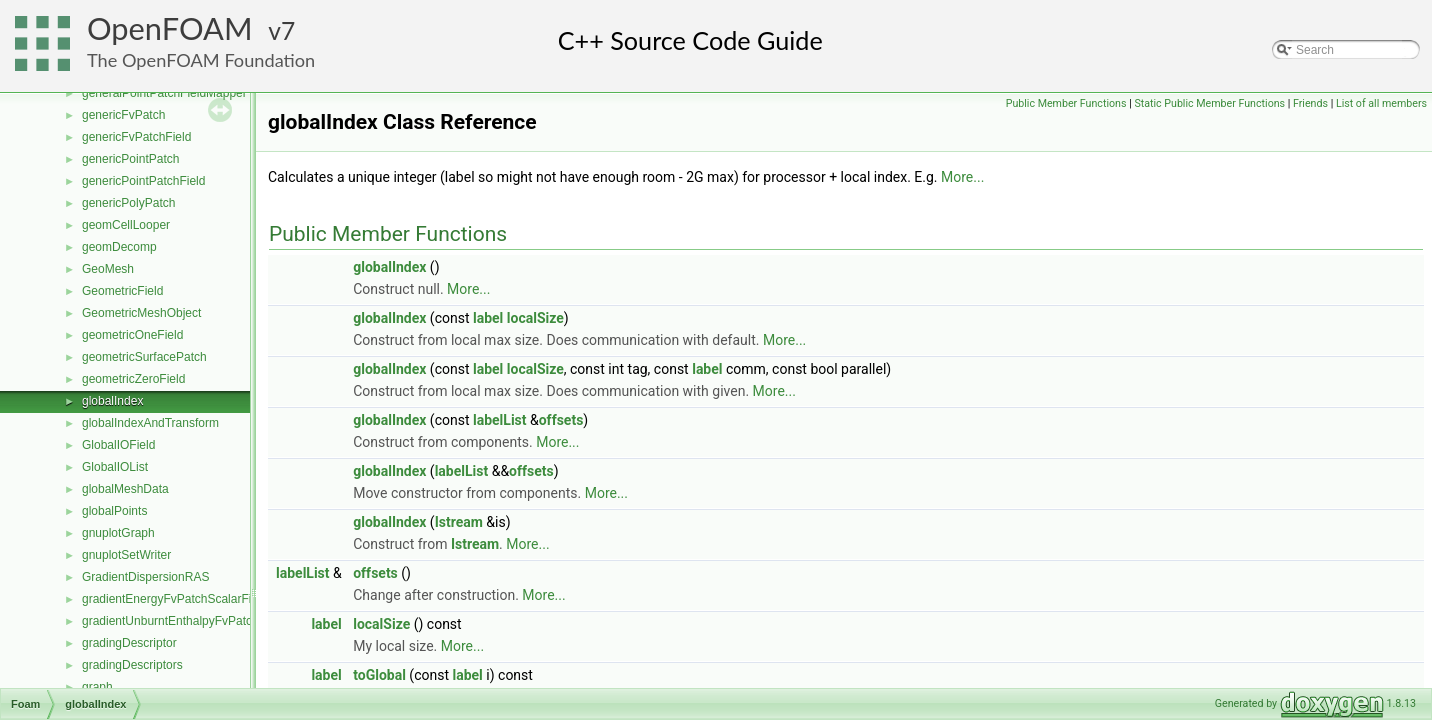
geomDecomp (119, 247)
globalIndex (112, 401)
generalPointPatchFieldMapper (164, 93)
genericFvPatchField (136, 137)
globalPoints (114, 511)
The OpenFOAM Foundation (201, 60)
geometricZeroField (133, 379)
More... (962, 177)
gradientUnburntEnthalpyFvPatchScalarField (200, 621)
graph (97, 687)
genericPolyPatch (128, 203)
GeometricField (122, 291)
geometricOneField (132, 335)
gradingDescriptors (132, 665)
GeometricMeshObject (141, 313)
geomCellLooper (126, 225)
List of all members (1381, 103)
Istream (459, 522)
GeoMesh (108, 269)
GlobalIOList (115, 467)
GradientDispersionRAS (145, 577)
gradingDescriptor (129, 643)
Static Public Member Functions (1209, 103)
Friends (1310, 103)
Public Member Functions (1066, 103)
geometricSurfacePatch (144, 357)
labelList (500, 420)
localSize (535, 318)
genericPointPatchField (143, 181)
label (488, 318)
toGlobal (379, 675)
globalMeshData (125, 489)
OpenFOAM (170, 28)
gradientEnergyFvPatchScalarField (174, 599)
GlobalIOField (118, 445)
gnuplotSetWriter (126, 555)
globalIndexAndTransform (150, 423)
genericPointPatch (130, 159)
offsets (561, 420)
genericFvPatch (123, 115)
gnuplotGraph (118, 533)
